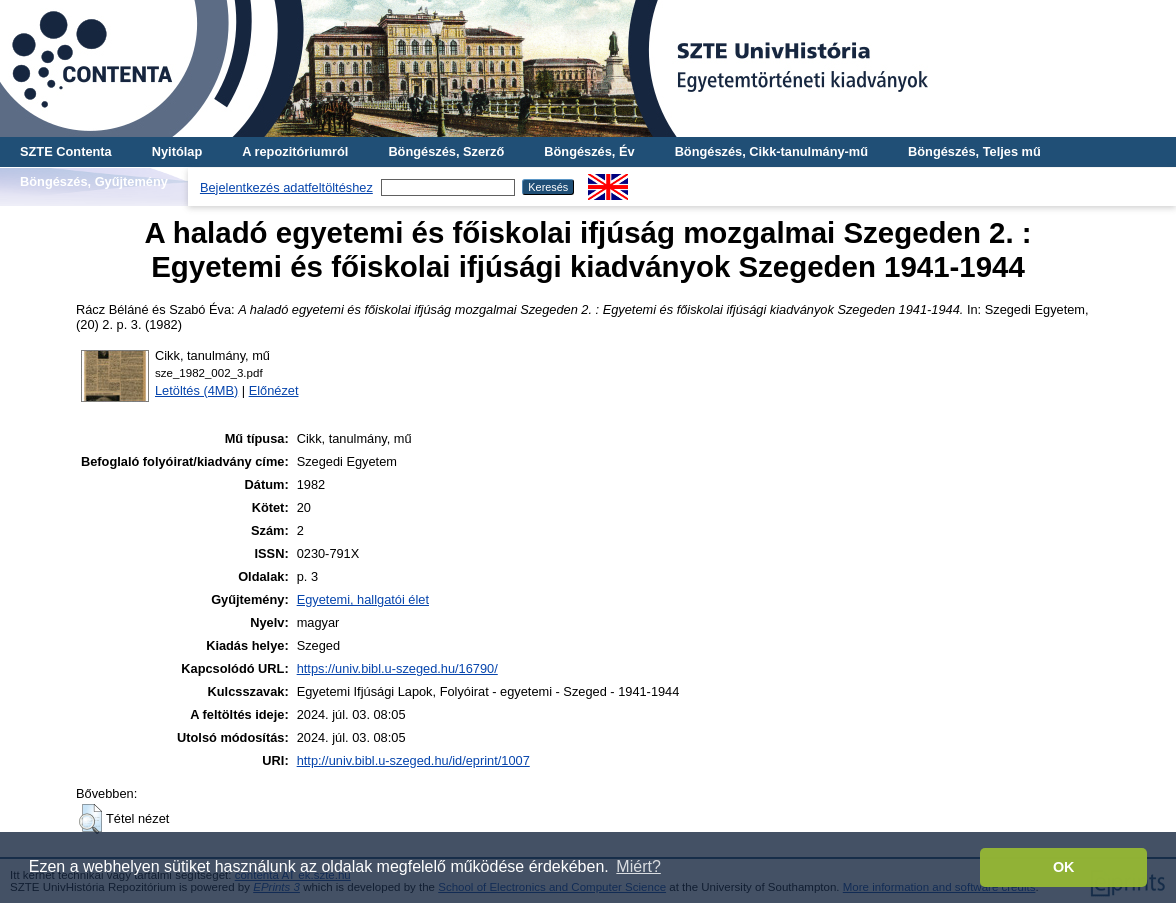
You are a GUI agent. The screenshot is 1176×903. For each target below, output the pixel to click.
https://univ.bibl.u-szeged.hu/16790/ (397, 668)
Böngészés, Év (589, 151)
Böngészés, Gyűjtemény (94, 181)
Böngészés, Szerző (446, 151)
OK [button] (1064, 867)
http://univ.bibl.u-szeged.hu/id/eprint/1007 (413, 760)
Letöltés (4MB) (196, 390)
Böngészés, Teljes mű (974, 151)
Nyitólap (177, 151)
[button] (90, 819)
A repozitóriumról (295, 151)
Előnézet (274, 390)
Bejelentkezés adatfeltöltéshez (286, 187)
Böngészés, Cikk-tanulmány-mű (771, 151)
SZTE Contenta (66, 151)
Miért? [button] (638, 866)
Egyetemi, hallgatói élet (363, 599)
